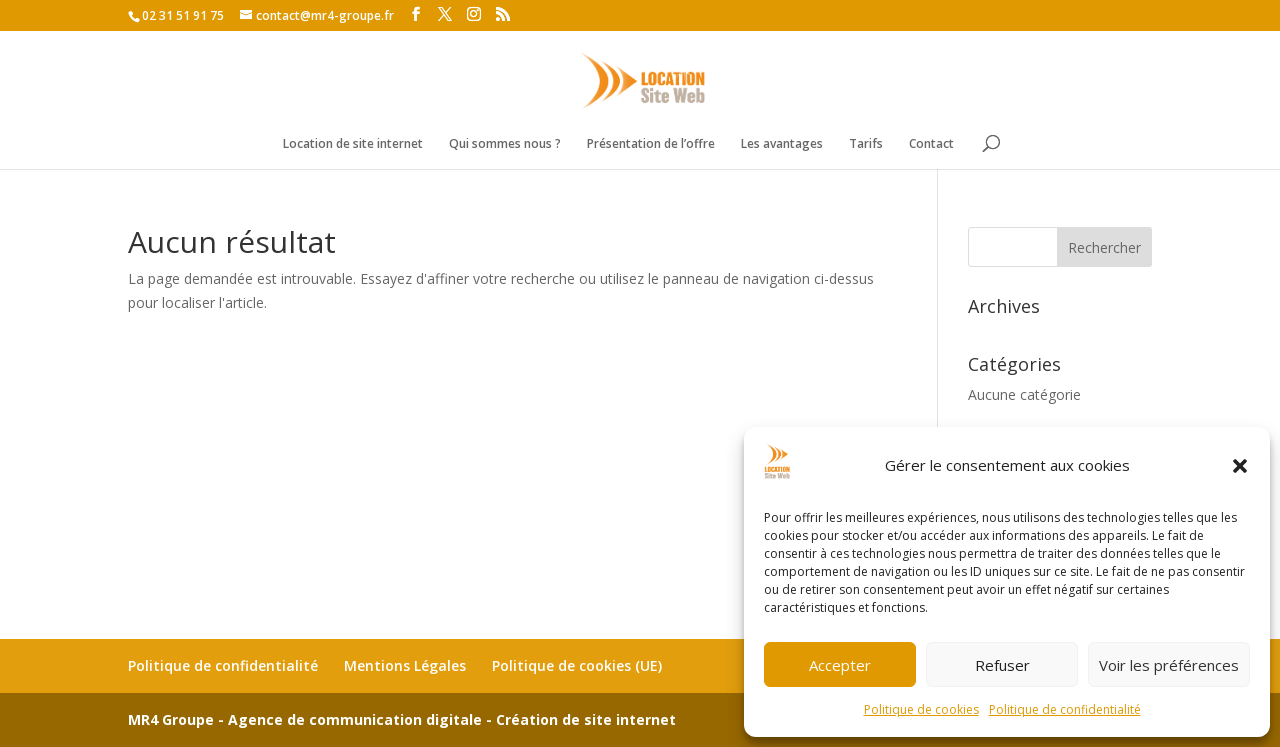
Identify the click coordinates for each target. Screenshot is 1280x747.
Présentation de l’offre (651, 144)
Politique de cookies (921, 709)
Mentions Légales (405, 665)
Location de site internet (353, 144)
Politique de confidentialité (1065, 709)
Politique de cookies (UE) (577, 665)
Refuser (1002, 665)
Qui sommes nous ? (505, 144)
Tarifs (866, 144)
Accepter (840, 665)
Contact (931, 144)
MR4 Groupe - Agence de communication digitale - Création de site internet (402, 719)
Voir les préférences (1169, 665)
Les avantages (782, 144)
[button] (1240, 466)
